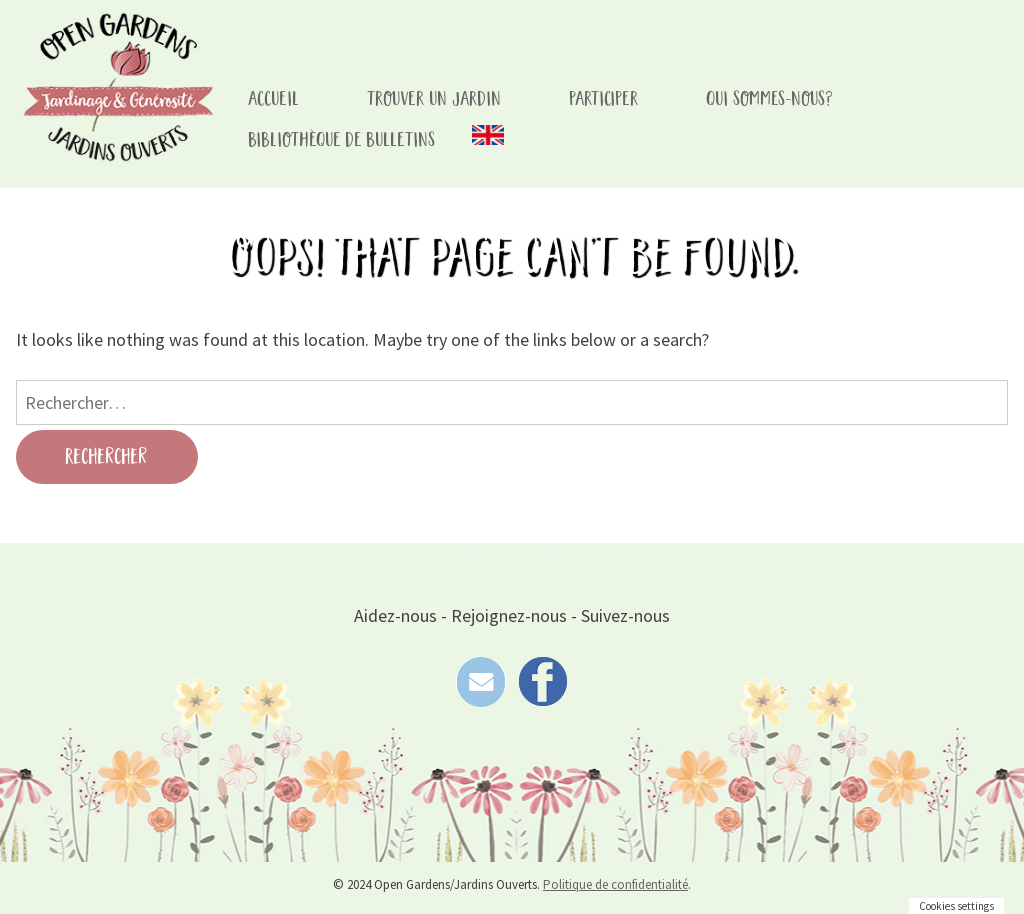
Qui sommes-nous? (770, 99)
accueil (274, 99)
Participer (604, 99)
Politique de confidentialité (615, 884)
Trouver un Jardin (435, 99)
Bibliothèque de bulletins (342, 140)
